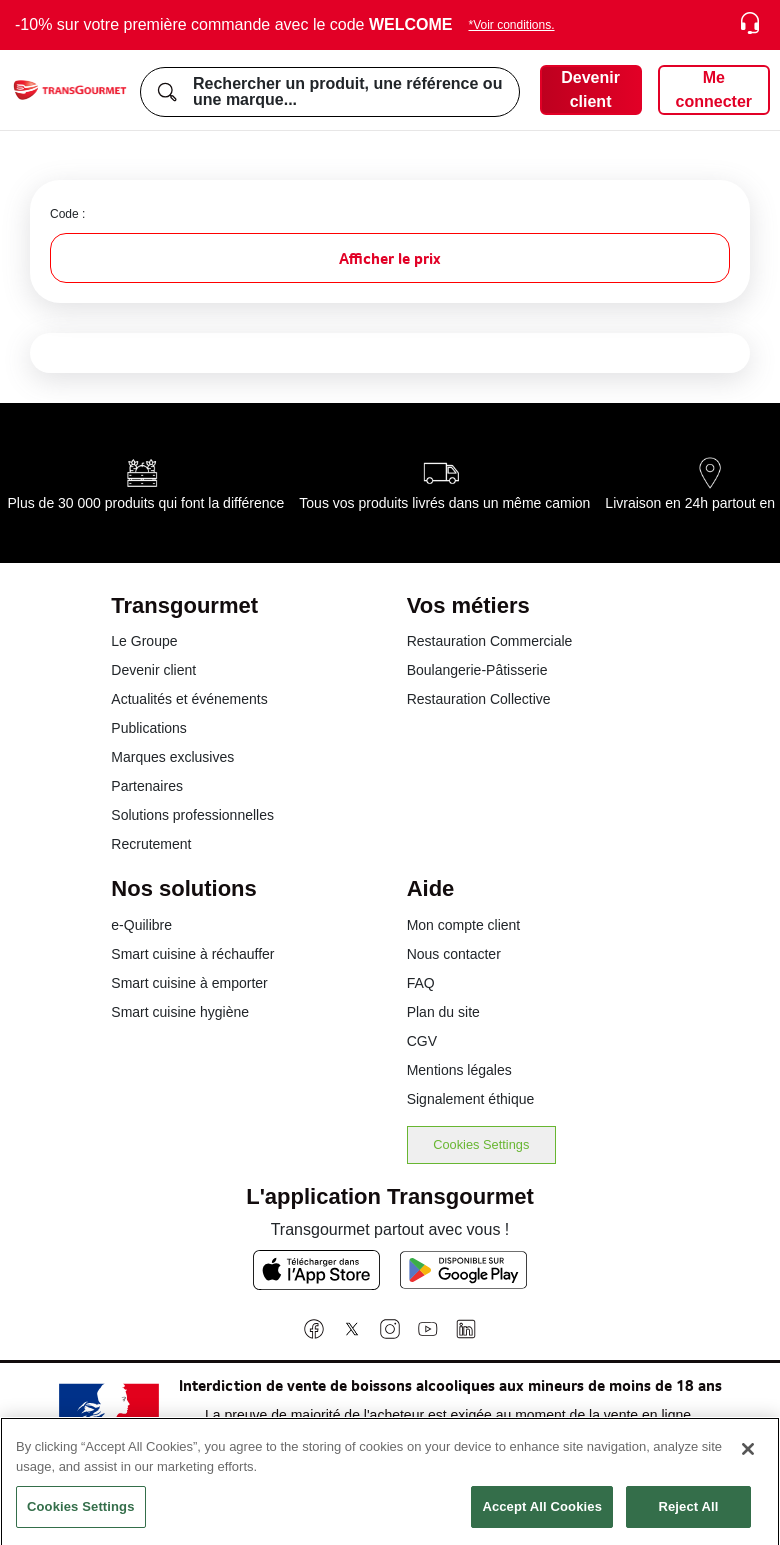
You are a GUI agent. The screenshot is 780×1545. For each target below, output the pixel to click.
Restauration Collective (479, 699)
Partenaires (147, 786)
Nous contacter (454, 954)
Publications (149, 728)
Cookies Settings (481, 1144)
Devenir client (153, 670)
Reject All (688, 1515)
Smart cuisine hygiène (180, 1012)
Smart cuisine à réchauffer (192, 954)
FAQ (421, 983)
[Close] (748, 1458)
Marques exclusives (172, 757)
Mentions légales (459, 1070)
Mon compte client (464, 925)
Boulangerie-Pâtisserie (477, 670)
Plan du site (443, 1012)
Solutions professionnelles (192, 815)
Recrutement (151, 844)
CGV (422, 1041)
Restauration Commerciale (490, 641)
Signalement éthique (471, 1099)
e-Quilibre (141, 925)
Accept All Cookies (542, 1515)
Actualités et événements (189, 699)
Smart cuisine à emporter (189, 983)
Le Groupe (144, 641)
